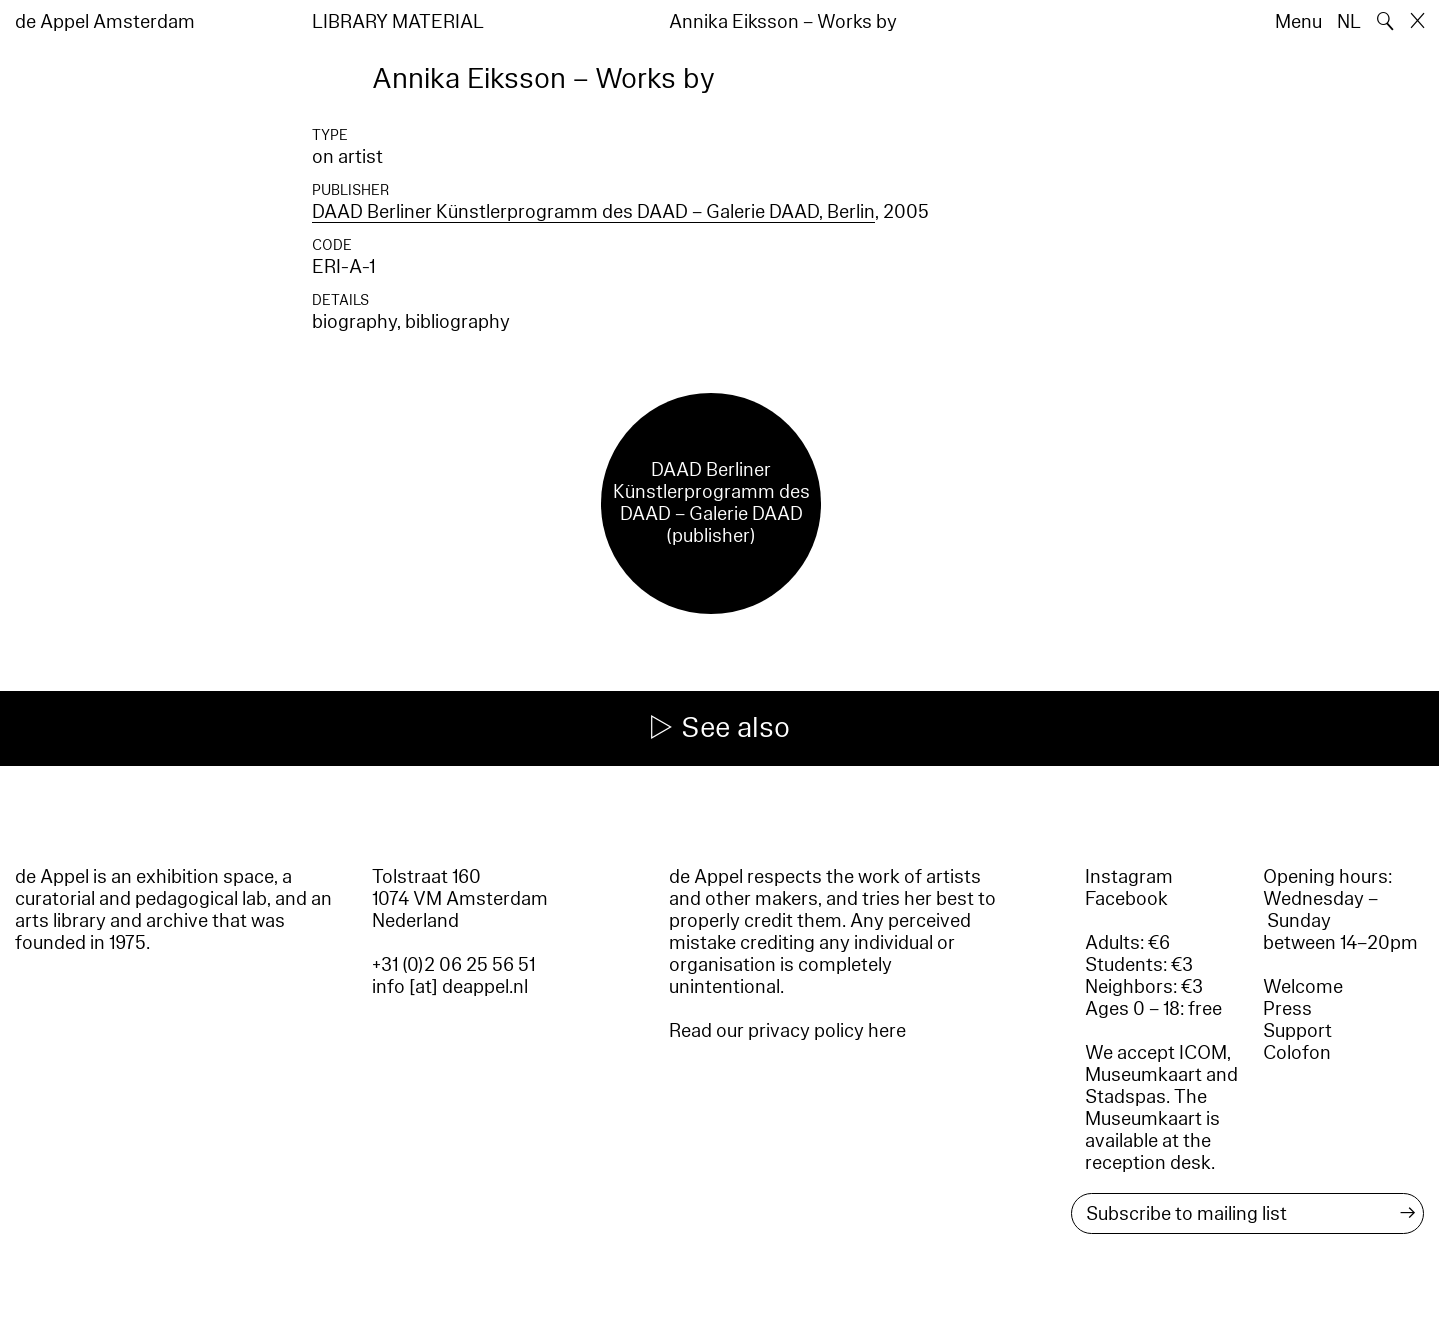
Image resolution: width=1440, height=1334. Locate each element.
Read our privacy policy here (787, 1031)
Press (1287, 1009)
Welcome (1303, 987)
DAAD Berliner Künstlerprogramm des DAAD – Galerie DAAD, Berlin (593, 212)
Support (1297, 1031)
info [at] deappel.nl (450, 987)
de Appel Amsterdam (105, 22)
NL (1349, 22)
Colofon (1297, 1053)
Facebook (1126, 899)
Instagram (1129, 877)
